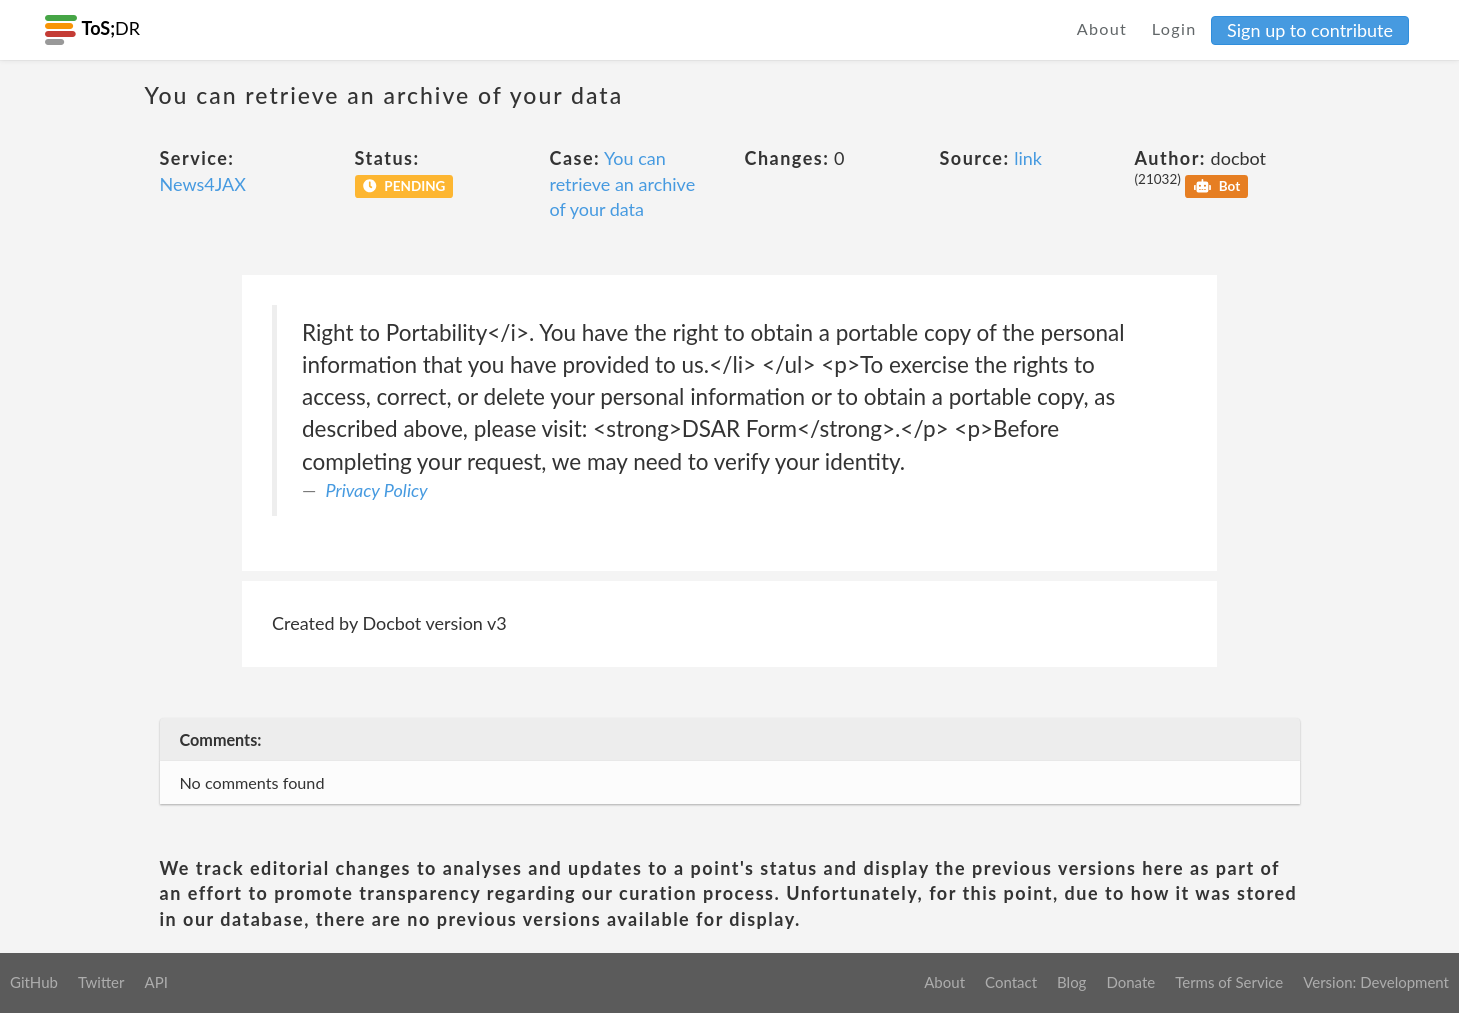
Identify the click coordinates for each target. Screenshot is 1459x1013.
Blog (1071, 982)
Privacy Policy (377, 490)
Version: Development (1376, 982)
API (155, 982)
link (1028, 158)
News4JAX (203, 184)
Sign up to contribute (1310, 30)
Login (1174, 28)
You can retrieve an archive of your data (623, 183)
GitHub (34, 982)
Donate (1130, 982)
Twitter (101, 982)
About (1102, 28)
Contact (1011, 982)
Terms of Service (1229, 982)
